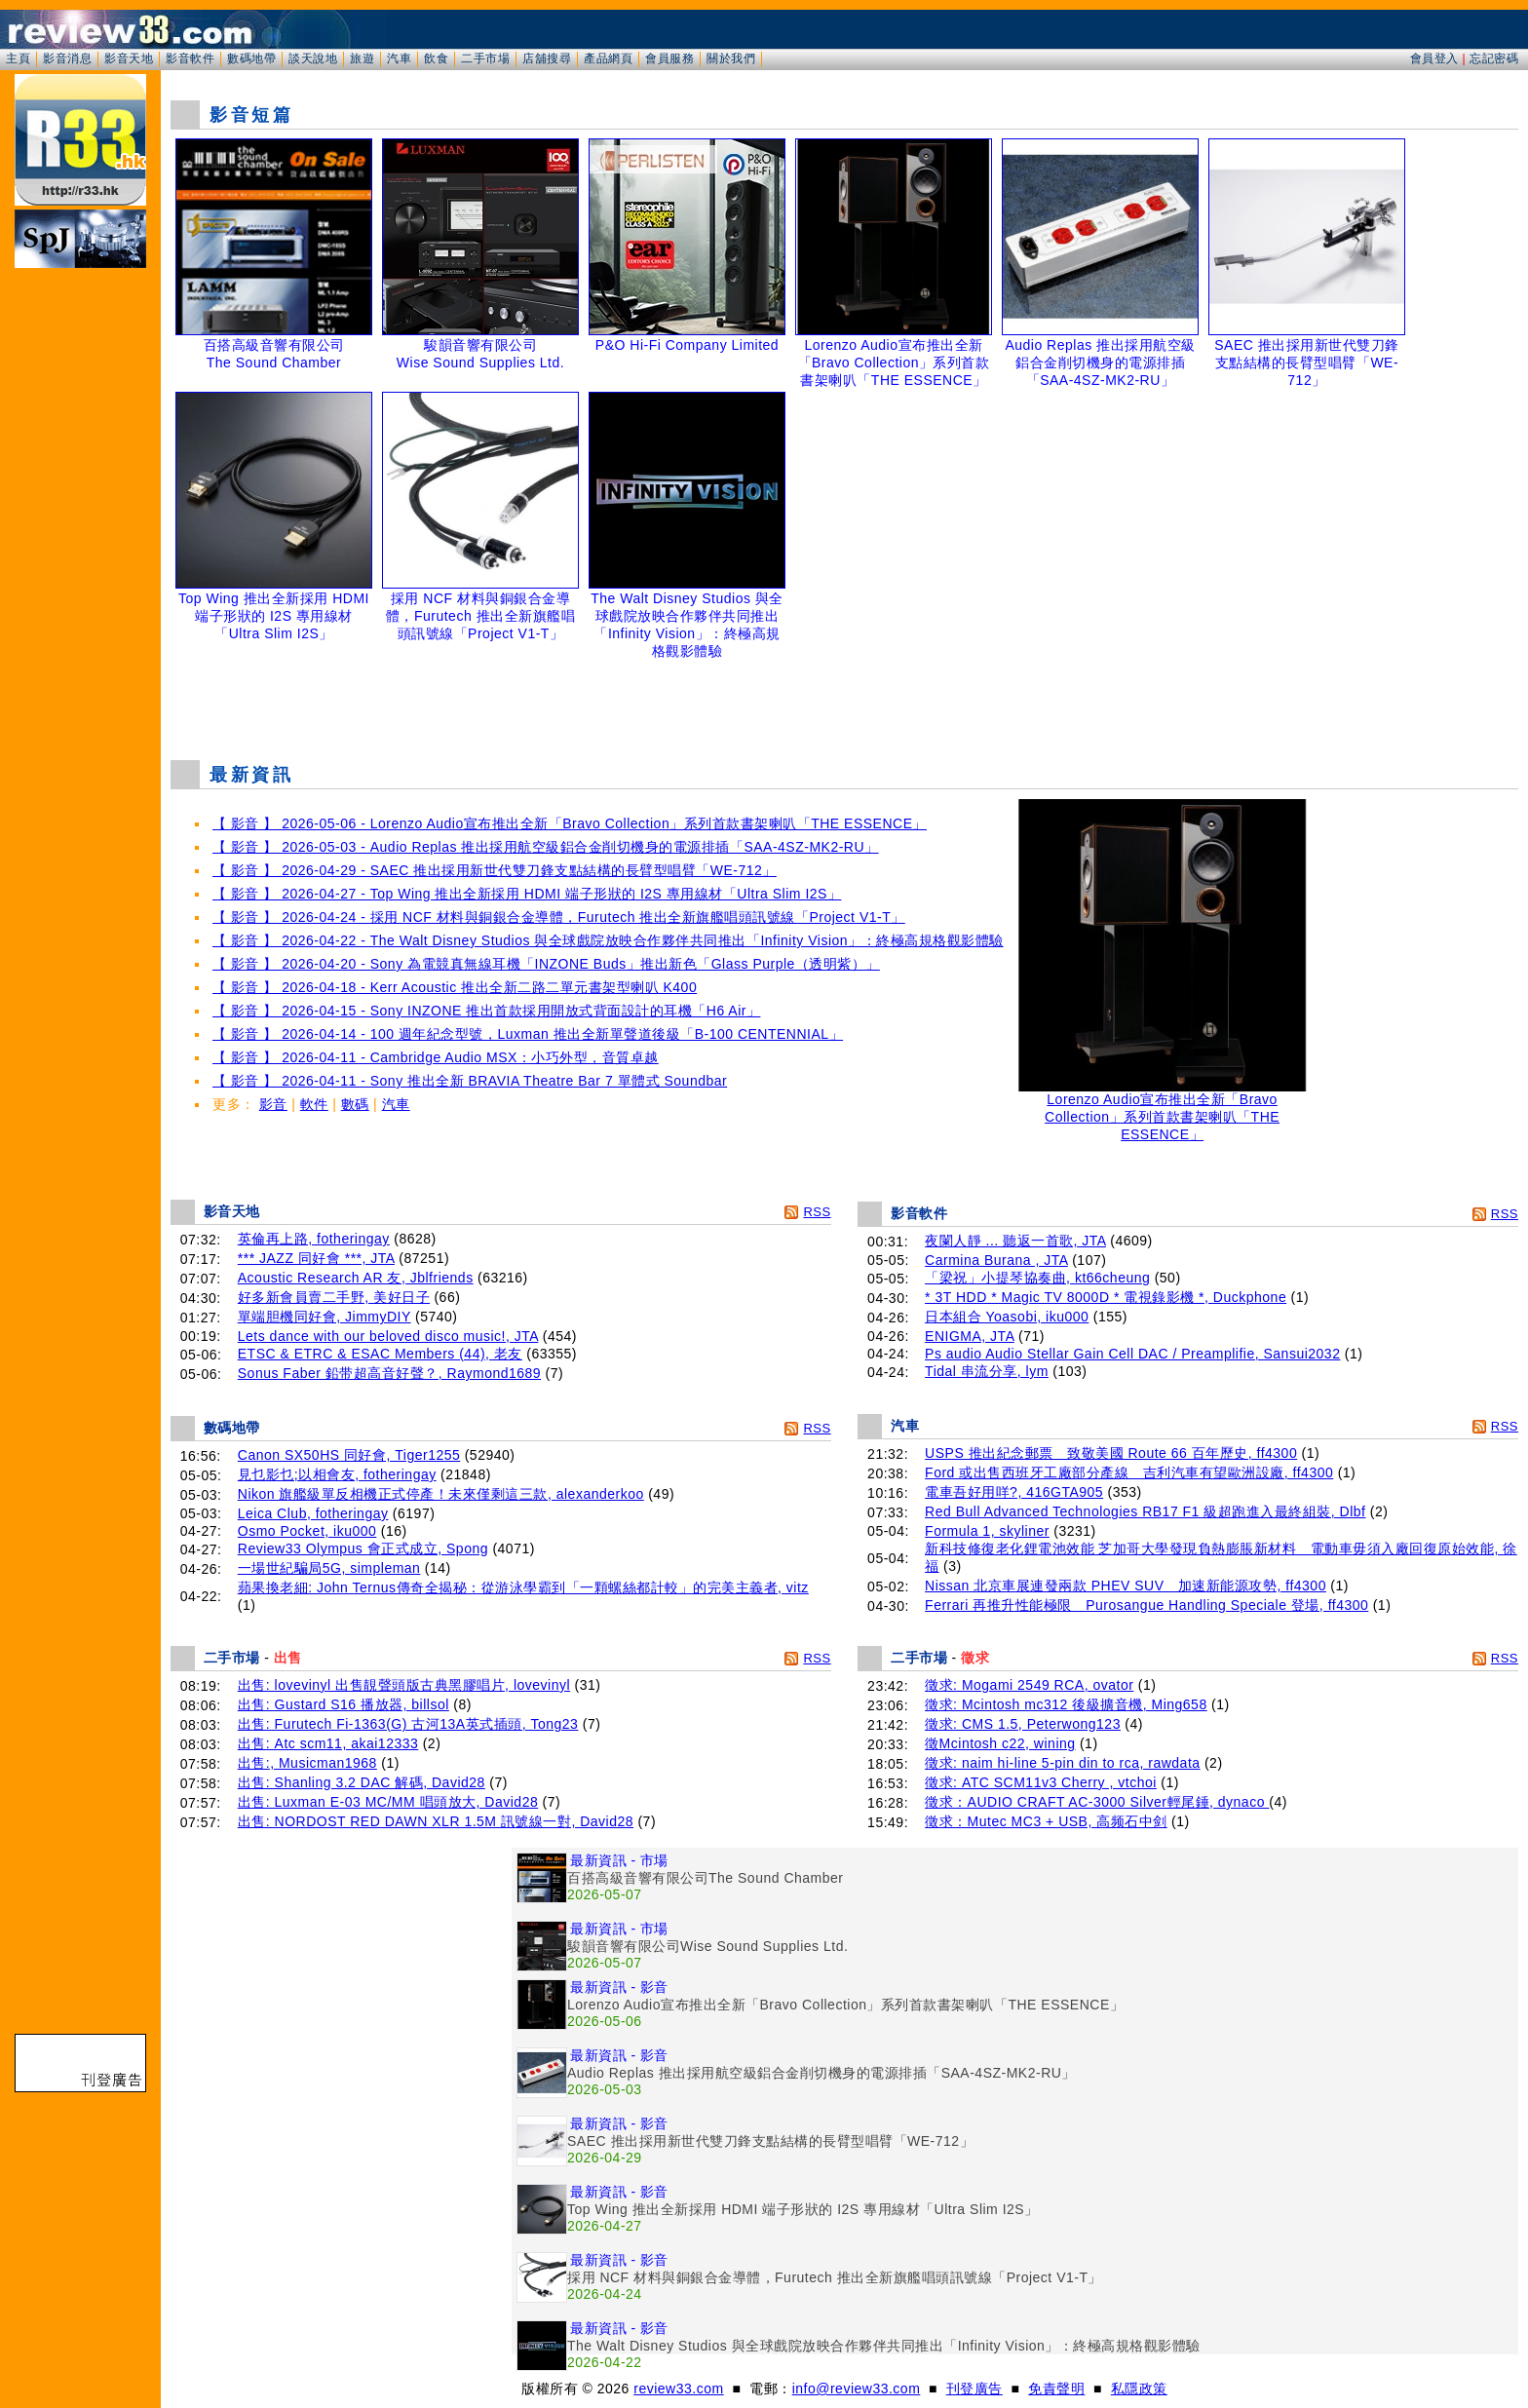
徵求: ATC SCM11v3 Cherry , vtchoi (1041, 1782)
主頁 (18, 58)
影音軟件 (190, 58)
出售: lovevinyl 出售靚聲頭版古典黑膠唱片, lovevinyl (404, 1685)
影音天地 (128, 58)
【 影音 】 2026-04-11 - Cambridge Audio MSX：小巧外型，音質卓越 (435, 1057)
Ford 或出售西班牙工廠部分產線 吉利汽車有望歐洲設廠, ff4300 (1129, 1472)
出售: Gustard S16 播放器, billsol (343, 1704)
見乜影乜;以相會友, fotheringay (337, 1474)
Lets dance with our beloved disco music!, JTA (388, 1336)
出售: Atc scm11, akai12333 (328, 1743)
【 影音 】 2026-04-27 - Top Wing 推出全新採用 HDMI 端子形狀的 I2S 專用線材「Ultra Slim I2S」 (526, 893)
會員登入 (1434, 58)
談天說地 (312, 58)
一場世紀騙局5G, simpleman (329, 1568)
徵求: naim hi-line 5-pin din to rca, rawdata (1062, 1763)
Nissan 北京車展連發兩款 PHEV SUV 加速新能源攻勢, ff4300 (1125, 1585)
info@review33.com (856, 2388)
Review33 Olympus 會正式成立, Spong (363, 1548)
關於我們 (731, 58)
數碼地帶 (251, 58)
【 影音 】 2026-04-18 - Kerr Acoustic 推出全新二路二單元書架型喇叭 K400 (454, 987)
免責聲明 (1056, 2388)
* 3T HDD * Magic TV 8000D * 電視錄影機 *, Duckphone (1105, 1297)
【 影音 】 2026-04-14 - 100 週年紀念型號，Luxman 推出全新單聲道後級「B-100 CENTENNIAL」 (527, 1034)
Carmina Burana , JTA (996, 1260)
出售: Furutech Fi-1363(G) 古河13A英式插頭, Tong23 (408, 1724)
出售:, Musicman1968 (307, 1763)
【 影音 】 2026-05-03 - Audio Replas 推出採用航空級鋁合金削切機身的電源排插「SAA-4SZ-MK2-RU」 (545, 847)
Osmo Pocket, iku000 (307, 1531)
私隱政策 (1139, 2388)
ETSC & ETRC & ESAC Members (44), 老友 (380, 1353)
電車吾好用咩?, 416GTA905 (1014, 1492)
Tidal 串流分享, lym (987, 1371)
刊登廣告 (974, 2388)
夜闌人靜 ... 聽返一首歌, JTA (1015, 1240)
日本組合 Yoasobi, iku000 (1007, 1316)
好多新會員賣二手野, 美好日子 (334, 1297)
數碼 (355, 1104)
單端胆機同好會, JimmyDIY (324, 1316)
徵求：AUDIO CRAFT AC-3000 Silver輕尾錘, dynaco (1097, 1802)
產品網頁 (608, 58)
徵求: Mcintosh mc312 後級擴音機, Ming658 (1066, 1704)
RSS (816, 1211)
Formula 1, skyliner (987, 1531)
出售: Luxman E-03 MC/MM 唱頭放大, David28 (388, 1802)
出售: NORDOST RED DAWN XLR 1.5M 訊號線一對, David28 (435, 1821)
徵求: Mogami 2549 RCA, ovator (1029, 1685)
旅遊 (362, 58)
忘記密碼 (1494, 58)
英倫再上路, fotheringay (314, 1238)
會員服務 (669, 58)
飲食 (436, 58)
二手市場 (485, 58)
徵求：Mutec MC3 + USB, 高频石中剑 (1046, 1821)
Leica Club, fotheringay (313, 1513)
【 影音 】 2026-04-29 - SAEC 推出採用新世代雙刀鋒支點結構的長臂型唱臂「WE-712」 (494, 870)
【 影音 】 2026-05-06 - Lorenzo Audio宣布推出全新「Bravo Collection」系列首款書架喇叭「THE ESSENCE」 (569, 823)
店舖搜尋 (546, 58)
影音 (273, 1104)
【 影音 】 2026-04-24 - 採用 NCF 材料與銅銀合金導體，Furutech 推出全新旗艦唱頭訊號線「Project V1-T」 (558, 917)
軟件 (314, 1104)
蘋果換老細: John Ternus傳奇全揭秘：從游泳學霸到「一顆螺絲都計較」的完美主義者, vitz (523, 1587)
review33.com (678, 2388)
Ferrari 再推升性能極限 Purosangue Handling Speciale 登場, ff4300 (1146, 1605)
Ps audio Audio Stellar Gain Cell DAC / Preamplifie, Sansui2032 (1132, 1353)
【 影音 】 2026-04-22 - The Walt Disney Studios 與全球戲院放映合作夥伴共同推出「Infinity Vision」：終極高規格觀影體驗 (608, 940)
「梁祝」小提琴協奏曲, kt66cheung (1037, 1277)
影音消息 (67, 58)
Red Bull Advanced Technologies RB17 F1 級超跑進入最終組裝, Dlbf (1145, 1511)
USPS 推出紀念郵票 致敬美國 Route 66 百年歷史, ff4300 (1111, 1453)
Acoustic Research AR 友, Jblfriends (356, 1277)
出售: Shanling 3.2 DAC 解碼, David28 (361, 1782)
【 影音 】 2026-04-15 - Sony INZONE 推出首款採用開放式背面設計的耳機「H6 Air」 (486, 1010)
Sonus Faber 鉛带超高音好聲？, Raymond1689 (389, 1373)
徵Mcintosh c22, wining (1000, 1743)
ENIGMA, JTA (969, 1336)
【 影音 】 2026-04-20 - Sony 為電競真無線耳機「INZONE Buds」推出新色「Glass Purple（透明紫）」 (546, 964)
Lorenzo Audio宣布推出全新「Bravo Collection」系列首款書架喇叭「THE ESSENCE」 (1162, 1110)
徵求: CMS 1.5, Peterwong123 (1023, 1724)
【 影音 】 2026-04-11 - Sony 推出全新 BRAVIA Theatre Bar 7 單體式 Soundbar (469, 1081)
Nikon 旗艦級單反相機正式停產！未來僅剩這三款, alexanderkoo (441, 1494)
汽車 (399, 58)
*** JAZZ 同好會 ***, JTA (316, 1258)
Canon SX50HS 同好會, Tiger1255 (349, 1455)
